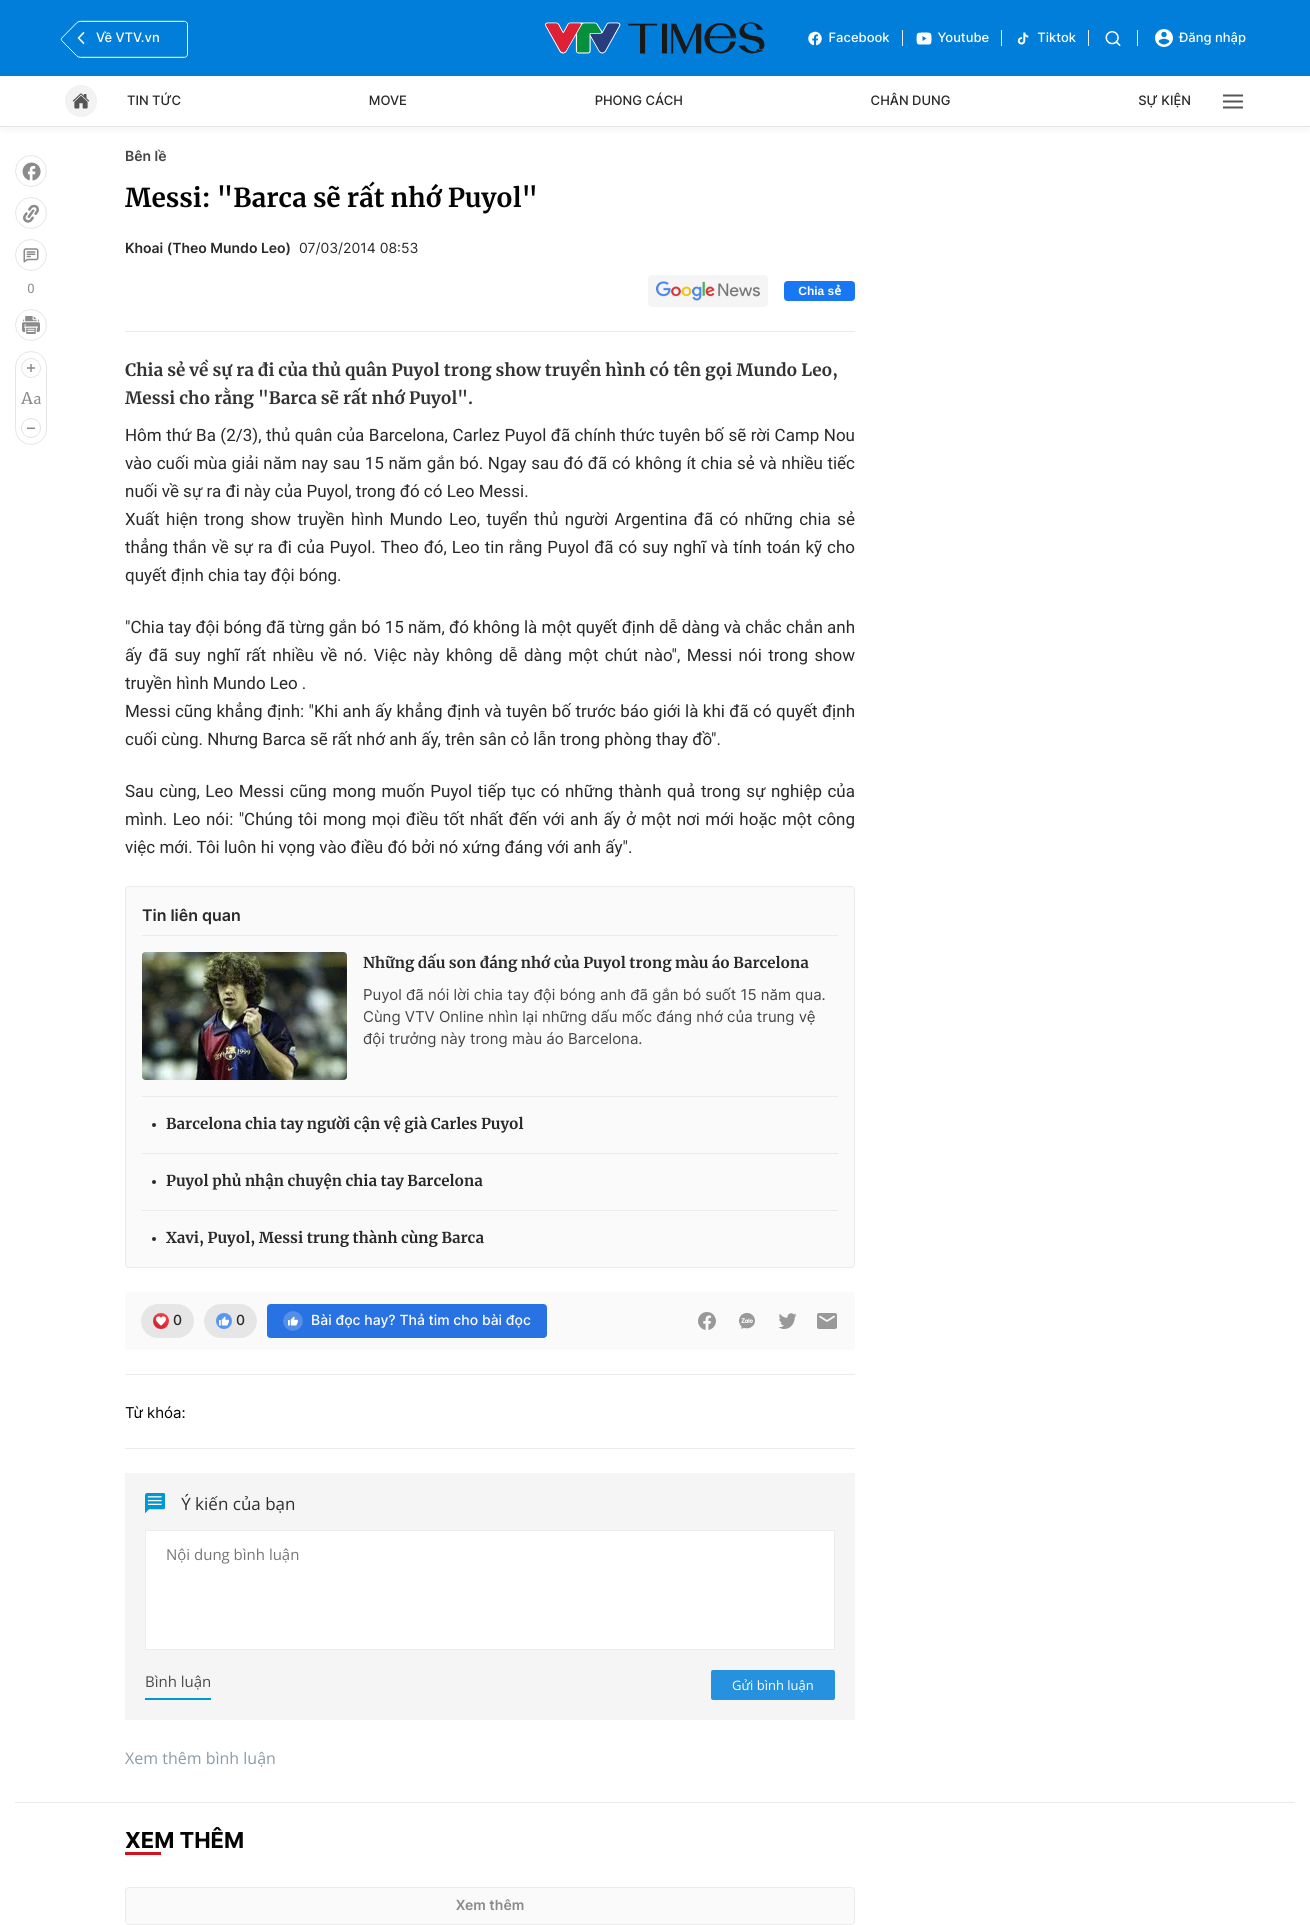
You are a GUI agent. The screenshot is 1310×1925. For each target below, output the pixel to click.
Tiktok (1045, 38)
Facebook (848, 38)
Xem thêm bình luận (200, 1758)
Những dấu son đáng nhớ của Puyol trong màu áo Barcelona (586, 963)
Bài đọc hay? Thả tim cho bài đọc (407, 1321)
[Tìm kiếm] (1113, 38)
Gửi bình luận (773, 1685)
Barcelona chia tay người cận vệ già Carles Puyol (345, 1124)
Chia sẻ (819, 291)
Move (388, 101)
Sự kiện (1164, 101)
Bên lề (145, 156)
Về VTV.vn (116, 38)
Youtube (952, 38)
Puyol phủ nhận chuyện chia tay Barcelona (324, 1181)
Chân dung (911, 101)
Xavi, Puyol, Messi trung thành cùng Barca (325, 1238)
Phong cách (639, 101)
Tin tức (154, 101)
